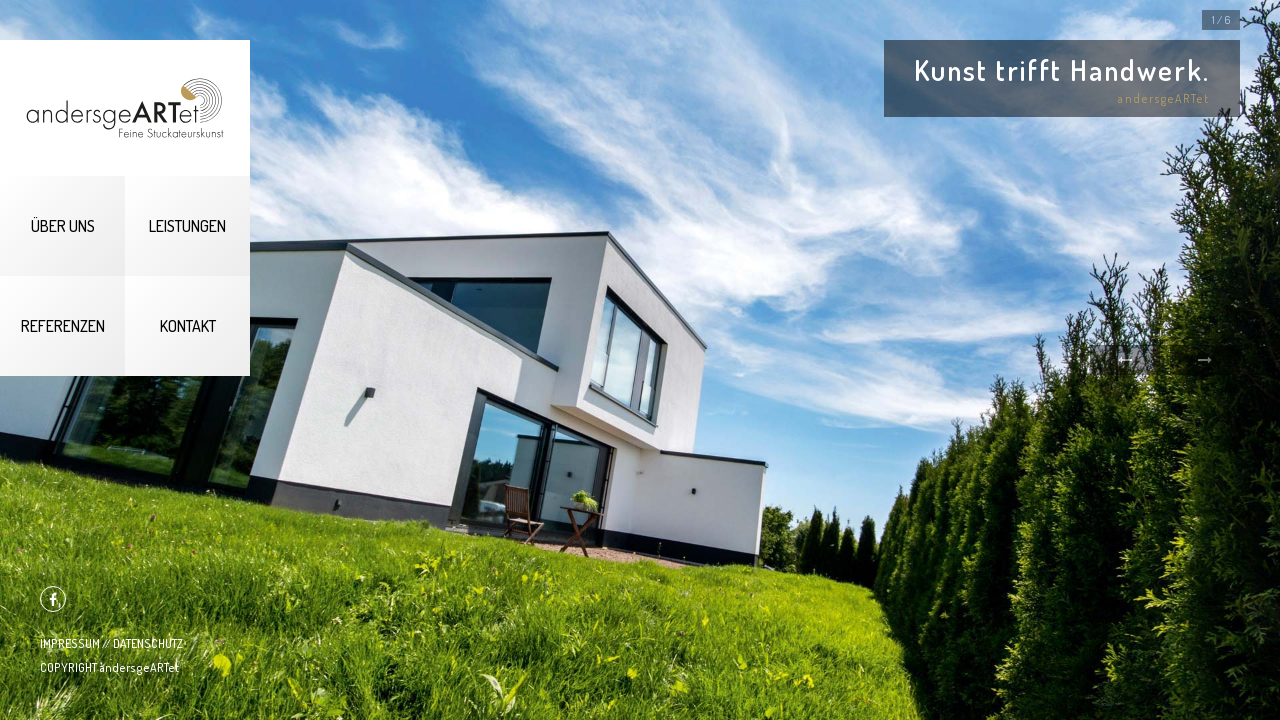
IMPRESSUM (70, 643)
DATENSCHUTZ (148, 643)
